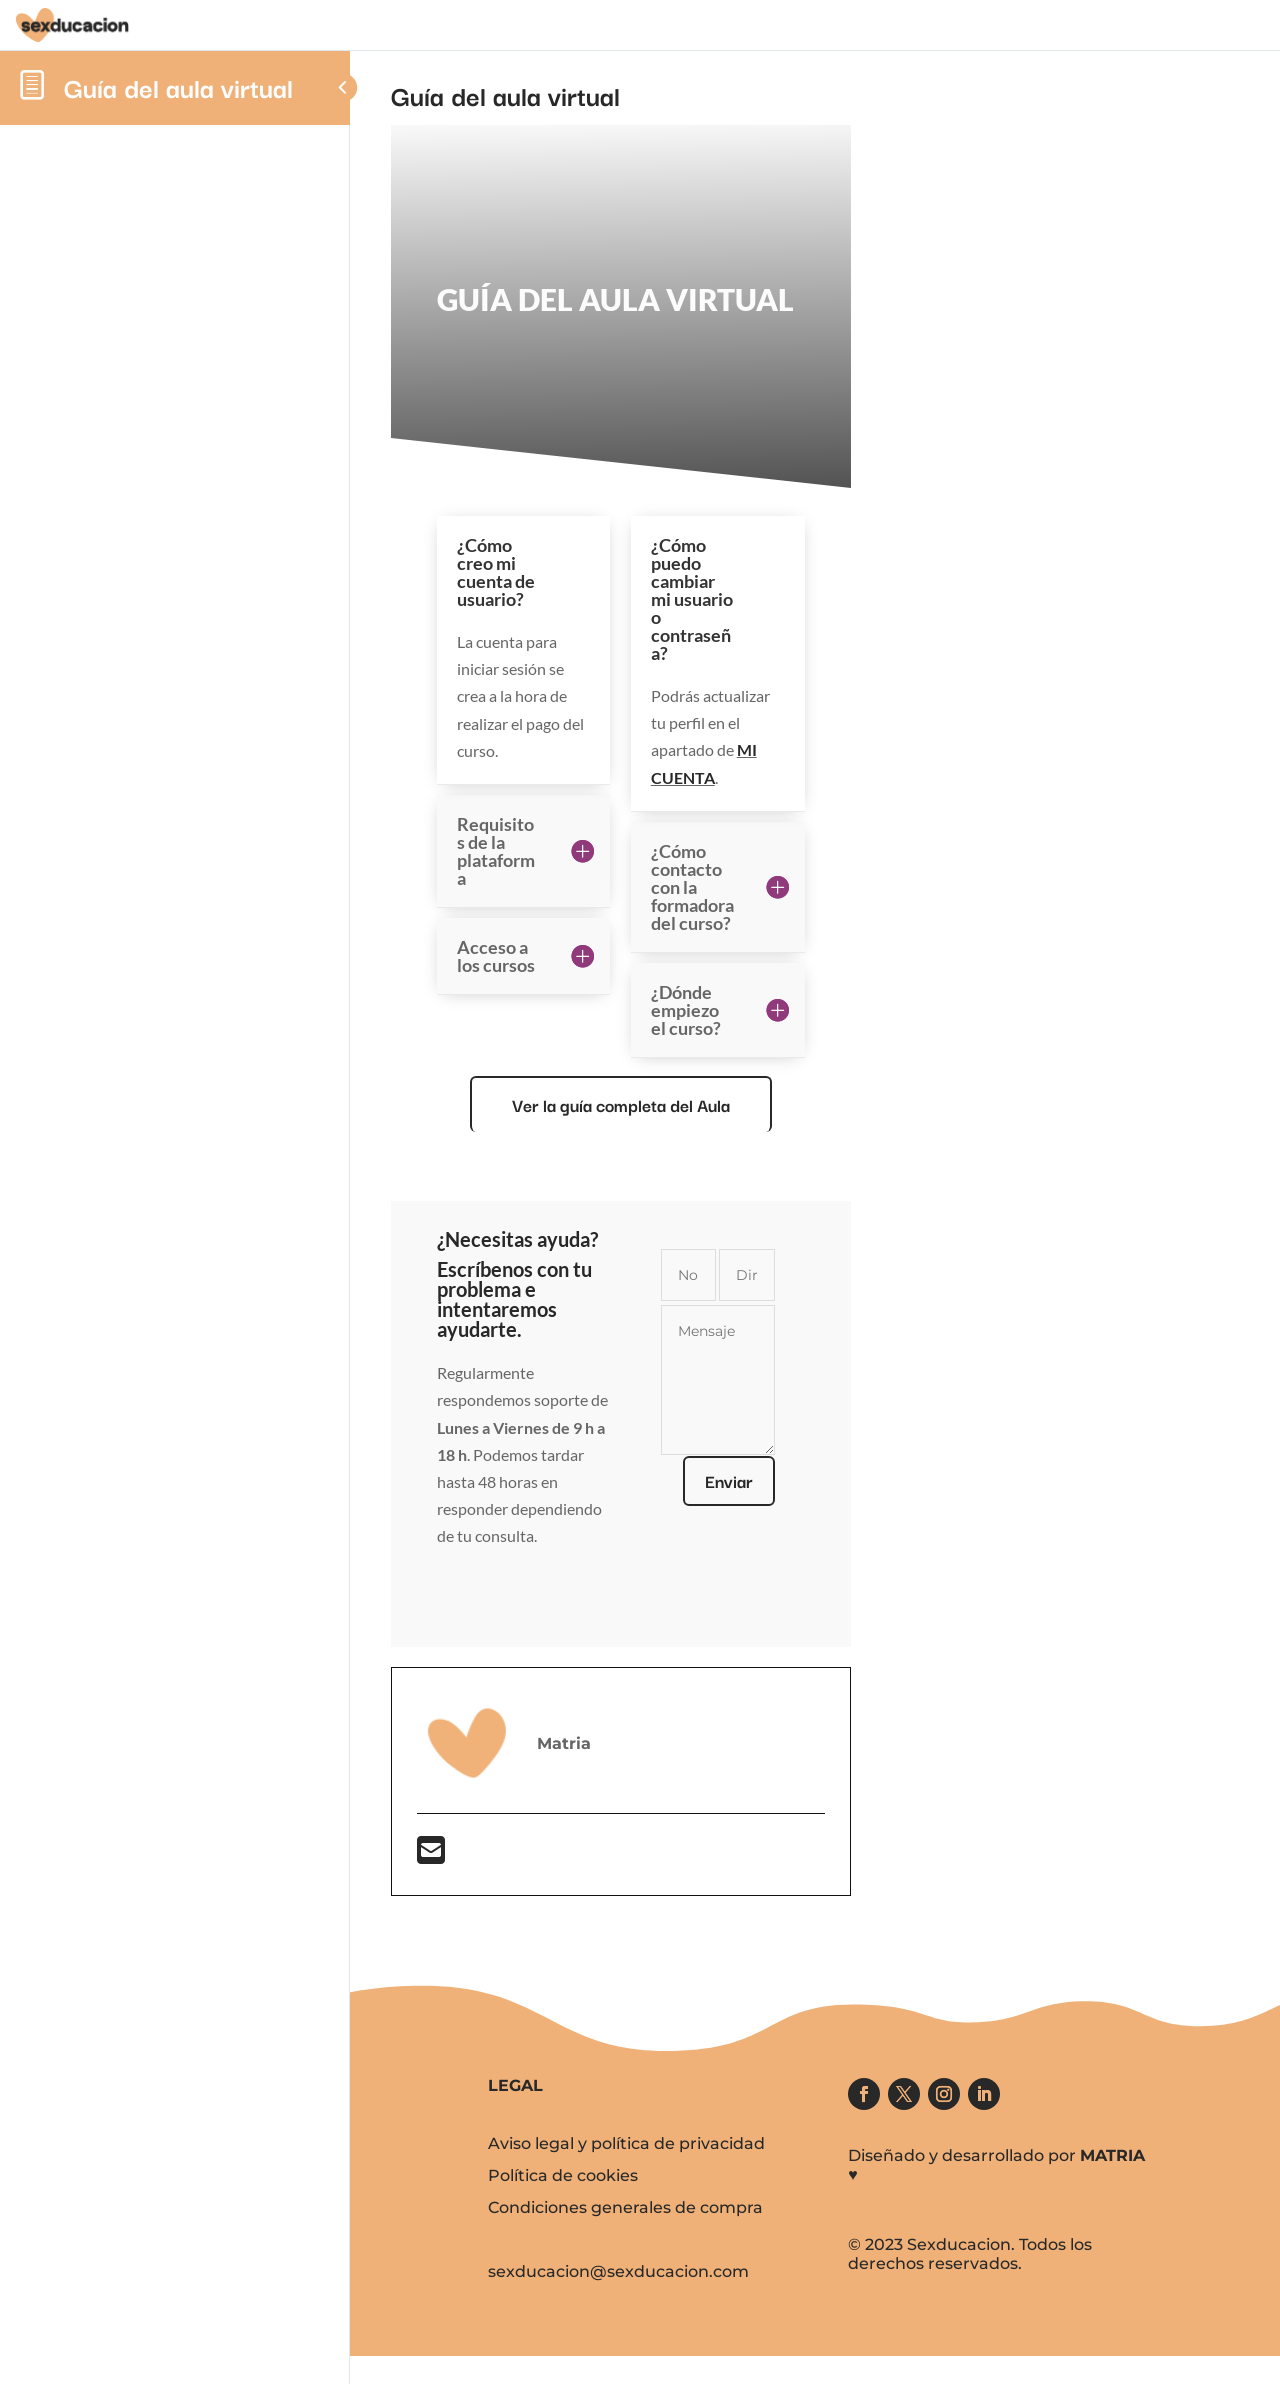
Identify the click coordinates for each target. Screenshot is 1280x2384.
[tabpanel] (660, 1010)
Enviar (768, 1480)
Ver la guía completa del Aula (660, 1104)
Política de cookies (563, 2175)
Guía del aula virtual (178, 86)
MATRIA (1112, 2155)
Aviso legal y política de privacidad (626, 2143)
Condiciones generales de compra (625, 2207)
